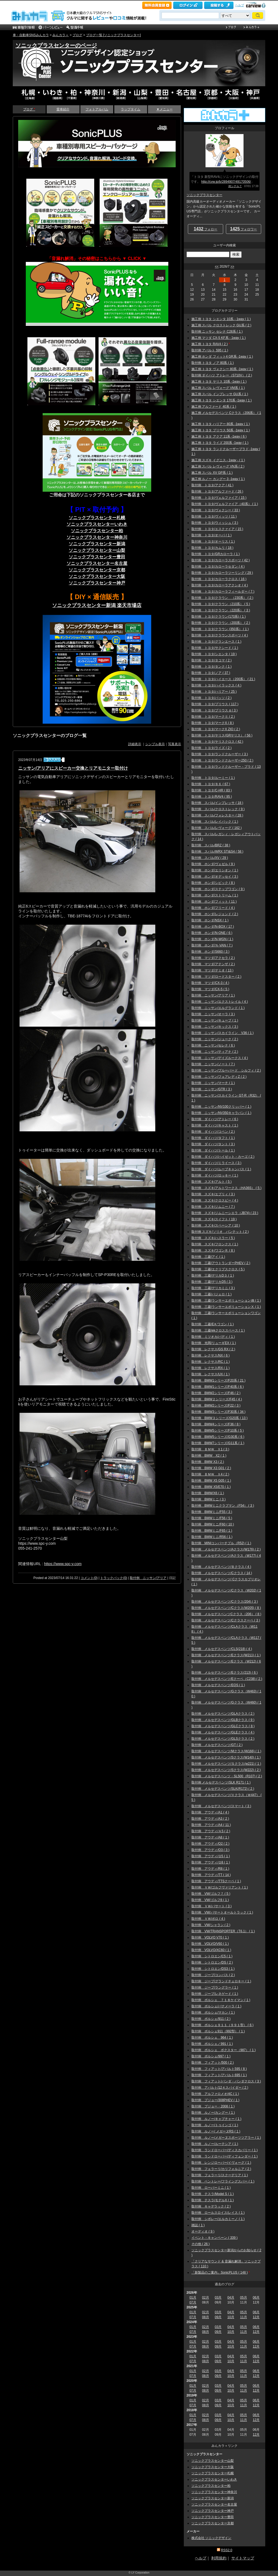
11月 (243, 2317)
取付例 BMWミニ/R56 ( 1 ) (211, 1537)
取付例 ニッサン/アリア (148, 1578)
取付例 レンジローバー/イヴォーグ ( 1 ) (221, 2163)
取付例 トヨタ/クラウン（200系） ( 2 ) (220, 623)
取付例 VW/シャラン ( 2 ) (210, 1925)
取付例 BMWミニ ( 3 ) (208, 1499)
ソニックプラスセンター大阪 (212, 2467)
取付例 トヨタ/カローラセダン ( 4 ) (218, 566)
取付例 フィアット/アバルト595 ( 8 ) (219, 2069)
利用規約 (218, 2558)
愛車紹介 (63, 109)
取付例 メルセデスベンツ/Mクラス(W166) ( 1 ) (226, 1751)
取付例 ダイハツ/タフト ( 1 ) (213, 1138)
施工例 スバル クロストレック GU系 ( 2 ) (221, 325)
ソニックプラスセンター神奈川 (214, 2492)
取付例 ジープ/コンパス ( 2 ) (213, 1975)
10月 (231, 2317)
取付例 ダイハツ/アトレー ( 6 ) (214, 1119)
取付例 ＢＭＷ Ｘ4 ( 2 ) (210, 1474)
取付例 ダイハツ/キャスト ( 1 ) (214, 1125)
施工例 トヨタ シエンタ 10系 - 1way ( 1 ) (221, 319)
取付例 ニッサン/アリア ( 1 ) (213, 995)
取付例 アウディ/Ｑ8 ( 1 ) (210, 1862)
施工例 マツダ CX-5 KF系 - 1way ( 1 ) (218, 338)
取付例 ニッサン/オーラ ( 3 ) (213, 1014)
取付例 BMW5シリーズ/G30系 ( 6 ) (217, 1437)
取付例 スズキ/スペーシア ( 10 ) (215, 1225)
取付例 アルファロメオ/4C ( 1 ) (215, 2094)
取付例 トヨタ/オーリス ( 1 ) (213, 541)
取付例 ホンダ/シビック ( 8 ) (213, 883)
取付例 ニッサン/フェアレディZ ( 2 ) (219, 1077)
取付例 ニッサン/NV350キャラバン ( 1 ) (221, 1113)
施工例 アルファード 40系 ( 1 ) (213, 406)
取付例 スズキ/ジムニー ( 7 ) (213, 1207)
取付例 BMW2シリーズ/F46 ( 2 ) (216, 1393)
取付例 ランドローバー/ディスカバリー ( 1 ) (224, 2150)
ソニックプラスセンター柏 (210, 2486)
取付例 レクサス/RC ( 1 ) (210, 1362)
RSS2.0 (226, 2550)
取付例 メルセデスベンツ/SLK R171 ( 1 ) (221, 1782)
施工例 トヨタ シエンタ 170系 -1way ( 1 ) (221, 400)
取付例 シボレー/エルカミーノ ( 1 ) (218, 2219)
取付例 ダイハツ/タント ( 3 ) (213, 1144)
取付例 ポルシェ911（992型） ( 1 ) (218, 2031)
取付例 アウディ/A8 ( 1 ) (210, 1837)
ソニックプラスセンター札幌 (212, 2473)
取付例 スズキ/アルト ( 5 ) (211, 1182)
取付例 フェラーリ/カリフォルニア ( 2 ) (221, 2169)
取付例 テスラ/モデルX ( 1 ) (212, 2200)
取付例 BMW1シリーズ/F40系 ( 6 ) (217, 1387)
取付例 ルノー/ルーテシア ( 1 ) (214, 2144)
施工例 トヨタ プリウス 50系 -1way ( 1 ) (220, 430)
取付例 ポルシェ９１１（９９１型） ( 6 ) (222, 2025)
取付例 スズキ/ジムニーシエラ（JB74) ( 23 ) (224, 1213)
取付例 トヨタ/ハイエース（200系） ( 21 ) (223, 679)
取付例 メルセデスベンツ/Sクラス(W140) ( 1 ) (226, 1757)
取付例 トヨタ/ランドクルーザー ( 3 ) (219, 754)
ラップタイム (130, 109)
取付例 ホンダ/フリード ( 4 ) (213, 908)
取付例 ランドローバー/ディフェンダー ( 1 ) (224, 2156)
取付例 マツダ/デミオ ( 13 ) (212, 970)
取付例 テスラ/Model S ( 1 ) (212, 2194)
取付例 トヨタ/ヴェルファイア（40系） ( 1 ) (224, 504)
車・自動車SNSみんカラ (31, 35)
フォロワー (243, 229)
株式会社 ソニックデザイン (211, 2538)
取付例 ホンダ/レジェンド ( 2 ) (214, 914)
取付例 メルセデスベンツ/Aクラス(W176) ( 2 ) (226, 1549)
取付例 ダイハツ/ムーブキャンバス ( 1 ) (221, 1169)
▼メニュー (164, 109)
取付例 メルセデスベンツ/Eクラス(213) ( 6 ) (224, 1672)
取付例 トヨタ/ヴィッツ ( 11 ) (214, 516)
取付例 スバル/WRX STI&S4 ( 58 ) (217, 851)
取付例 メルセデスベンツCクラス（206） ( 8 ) (226, 1614)
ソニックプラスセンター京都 (97, 570)
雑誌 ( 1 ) (198, 2225)
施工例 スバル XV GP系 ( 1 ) (212, 473)
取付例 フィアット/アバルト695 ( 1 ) (219, 2075)
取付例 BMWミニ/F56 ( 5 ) (211, 1518)
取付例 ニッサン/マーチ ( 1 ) (213, 1083)
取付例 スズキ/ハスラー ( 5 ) (213, 1238)
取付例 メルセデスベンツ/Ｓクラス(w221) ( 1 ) (226, 1764)
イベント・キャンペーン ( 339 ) (214, 2238)
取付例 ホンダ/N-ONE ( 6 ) (211, 933)
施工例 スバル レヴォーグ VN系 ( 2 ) (217, 466)
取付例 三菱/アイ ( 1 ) (208, 1257)
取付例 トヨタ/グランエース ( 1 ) (216, 641)
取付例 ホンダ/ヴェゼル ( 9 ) (213, 864)
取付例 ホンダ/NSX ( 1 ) (210, 920)
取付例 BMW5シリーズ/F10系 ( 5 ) (217, 1430)
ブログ (77, 35)
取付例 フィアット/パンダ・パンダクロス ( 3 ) (226, 2081)
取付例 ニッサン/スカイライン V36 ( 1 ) (222, 1033)
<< (217, 266)
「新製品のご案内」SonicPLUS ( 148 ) (219, 2272)
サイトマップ (242, 2558)
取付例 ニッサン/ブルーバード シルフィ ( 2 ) (226, 1070)
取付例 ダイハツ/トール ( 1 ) (213, 1150)
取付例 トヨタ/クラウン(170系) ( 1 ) (218, 616)
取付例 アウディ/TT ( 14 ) (211, 1875)
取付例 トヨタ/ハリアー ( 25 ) (214, 691)
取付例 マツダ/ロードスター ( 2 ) (216, 977)
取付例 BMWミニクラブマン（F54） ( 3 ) (222, 1505)
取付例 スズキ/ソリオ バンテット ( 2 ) (220, 1232)
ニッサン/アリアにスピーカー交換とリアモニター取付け (73, 768)
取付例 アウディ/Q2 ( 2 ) (210, 1844)
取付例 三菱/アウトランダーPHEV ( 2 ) (220, 1263)
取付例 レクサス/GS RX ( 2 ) (213, 1349)
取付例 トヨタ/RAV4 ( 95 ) (211, 796)
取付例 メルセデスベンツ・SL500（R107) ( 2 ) (226, 1776)
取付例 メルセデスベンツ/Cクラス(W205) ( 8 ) (226, 1608)
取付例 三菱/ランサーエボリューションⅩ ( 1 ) (226, 1307)
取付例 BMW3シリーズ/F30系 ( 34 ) (218, 1412)
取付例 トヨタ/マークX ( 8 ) (212, 723)
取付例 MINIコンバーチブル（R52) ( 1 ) (221, 1543)
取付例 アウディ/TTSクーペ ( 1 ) (216, 1881)
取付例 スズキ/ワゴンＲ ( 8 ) (213, 1250)
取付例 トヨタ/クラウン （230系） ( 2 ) (222, 598)
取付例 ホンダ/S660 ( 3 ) (210, 951)
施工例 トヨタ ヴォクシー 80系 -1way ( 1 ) (222, 369)
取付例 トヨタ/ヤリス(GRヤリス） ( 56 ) (221, 735)
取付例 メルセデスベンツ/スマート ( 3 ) (221, 1806)
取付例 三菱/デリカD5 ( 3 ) (211, 1282)
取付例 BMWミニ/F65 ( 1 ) (211, 1530)
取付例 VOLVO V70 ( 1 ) (210, 1937)
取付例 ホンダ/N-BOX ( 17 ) (212, 926)
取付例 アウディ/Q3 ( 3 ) (210, 1850)
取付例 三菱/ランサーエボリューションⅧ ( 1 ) (226, 1300)
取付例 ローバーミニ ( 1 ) (211, 2188)
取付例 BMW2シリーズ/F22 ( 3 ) (216, 1405)
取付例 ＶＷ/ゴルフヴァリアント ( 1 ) (219, 1887)
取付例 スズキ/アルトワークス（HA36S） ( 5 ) (226, 1188)
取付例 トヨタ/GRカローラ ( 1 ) (215, 554)
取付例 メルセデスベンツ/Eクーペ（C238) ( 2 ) (226, 1679)
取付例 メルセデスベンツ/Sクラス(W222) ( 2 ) (226, 1770)
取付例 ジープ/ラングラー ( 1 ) (214, 1987)
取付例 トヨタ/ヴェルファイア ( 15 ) (219, 498)
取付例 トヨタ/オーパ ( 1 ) (211, 535)
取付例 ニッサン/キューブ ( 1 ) (214, 1020)
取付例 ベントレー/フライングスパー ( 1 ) (222, 2181)
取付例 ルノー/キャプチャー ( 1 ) (216, 2119)
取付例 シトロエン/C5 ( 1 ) (211, 1956)
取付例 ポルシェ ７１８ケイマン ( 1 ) (220, 2000)
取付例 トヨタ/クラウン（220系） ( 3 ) (220, 610)
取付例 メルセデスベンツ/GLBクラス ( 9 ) (222, 1720)
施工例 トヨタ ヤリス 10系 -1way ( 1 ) (219, 381)
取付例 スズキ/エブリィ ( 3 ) (213, 1194)
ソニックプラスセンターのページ (56, 45)
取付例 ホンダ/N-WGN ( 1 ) (212, 939)
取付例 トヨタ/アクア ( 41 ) (212, 485)
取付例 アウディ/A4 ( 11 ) (211, 1825)
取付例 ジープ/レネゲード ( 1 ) (214, 1994)
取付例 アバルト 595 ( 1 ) (209, 350)
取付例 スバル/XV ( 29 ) (209, 858)
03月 (218, 2297)
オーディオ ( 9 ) (202, 2231)
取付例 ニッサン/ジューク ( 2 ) (214, 1039)
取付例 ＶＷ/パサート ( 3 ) (211, 1906)
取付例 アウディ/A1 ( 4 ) (210, 1812)
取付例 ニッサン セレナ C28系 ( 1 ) (217, 331)
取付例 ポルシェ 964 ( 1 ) (212, 2037)
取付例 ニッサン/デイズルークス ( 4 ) (219, 1058)
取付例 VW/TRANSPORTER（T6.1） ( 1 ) (223, 1931)
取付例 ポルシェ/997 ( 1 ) (210, 2056)
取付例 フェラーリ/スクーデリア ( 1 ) (219, 2175)
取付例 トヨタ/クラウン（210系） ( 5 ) (220, 604)
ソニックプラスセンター (204, 195)
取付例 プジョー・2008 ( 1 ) (213, 2106)
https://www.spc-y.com (62, 1564)
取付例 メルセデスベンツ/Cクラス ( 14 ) (221, 1573)
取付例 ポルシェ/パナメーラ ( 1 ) (216, 2006)
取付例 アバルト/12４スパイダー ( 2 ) (219, 2087)
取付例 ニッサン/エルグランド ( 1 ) (218, 1008)
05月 (243, 2297)
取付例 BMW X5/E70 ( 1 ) (211, 1487)
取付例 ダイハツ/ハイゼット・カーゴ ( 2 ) (222, 1157)
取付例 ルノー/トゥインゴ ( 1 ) (214, 2125)
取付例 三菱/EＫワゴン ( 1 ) (212, 1324)
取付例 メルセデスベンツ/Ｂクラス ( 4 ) (221, 1567)
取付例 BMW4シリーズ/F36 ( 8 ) (216, 1424)
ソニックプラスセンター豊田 (212, 2517)
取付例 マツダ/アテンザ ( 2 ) (213, 964)
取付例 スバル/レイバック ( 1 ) (214, 821)
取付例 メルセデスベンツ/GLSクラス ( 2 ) (222, 1739)
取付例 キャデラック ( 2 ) (211, 2206)
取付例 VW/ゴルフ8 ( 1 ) (210, 1900)
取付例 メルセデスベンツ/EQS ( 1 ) (218, 1685)
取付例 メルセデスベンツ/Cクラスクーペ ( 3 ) (225, 1620)
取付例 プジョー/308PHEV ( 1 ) (215, 2100)
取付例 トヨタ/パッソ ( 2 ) (211, 698)
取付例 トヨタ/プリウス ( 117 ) (214, 704)
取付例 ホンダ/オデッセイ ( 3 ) (214, 876)
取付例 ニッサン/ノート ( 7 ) (213, 1064)
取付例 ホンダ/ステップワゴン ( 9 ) (218, 889)
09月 (218, 2317)
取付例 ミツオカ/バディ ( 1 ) (213, 1337)
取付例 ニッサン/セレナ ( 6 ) (213, 1045)
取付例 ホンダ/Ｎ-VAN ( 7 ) (212, 945)
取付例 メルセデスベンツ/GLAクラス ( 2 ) (222, 1714)
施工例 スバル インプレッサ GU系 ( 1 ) (219, 394)
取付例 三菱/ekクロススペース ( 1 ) (218, 1330)
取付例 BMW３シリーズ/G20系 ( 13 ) (219, 1418)
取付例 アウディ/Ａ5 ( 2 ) (210, 1831)
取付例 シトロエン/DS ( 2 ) (212, 1962)
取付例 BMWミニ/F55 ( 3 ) (211, 1512)
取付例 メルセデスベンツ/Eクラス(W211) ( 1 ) (226, 1655)
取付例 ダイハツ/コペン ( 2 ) (213, 1132)
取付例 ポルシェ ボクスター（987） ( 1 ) (223, 2050)
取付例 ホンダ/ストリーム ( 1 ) (214, 895)
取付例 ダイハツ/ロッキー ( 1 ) (214, 1175)
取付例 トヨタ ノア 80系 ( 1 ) (212, 363)
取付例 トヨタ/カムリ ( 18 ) (212, 548)
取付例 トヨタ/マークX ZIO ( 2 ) (215, 729)
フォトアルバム (97, 109)
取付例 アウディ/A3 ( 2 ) (210, 1818)
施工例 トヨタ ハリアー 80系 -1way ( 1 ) (220, 424)
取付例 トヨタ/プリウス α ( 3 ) (214, 710)
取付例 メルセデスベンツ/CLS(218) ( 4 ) (221, 1649)
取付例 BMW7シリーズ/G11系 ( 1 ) (217, 1443)
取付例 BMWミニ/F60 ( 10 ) (212, 1524)
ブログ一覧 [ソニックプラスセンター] (113, 35)
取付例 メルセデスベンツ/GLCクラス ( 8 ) (223, 1726)
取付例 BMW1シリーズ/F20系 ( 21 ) (218, 1380)
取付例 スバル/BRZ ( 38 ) (210, 845)
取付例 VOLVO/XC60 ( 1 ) (211, 1950)
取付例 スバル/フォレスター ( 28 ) (217, 815)
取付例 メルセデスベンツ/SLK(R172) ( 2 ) (222, 1789)
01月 (192, 2297)
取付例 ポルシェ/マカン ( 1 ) (213, 2012)
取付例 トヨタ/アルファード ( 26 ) (217, 491)
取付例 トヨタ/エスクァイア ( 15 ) (217, 529)
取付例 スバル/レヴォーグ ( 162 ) (216, 828)
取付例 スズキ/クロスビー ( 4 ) (214, 1200)
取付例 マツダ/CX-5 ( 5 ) (210, 989)
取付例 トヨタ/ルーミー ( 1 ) (213, 778)
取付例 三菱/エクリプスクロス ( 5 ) (218, 1269)
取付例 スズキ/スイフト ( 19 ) (214, 1219)
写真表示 (174, 744)
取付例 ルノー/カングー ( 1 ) (213, 2112)
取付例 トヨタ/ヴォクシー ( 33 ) (215, 510)
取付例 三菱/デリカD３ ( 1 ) (212, 1275)
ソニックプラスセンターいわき (214, 2479)
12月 (256, 2317)
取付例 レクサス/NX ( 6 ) (210, 1355)
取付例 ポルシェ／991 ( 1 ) (212, 2044)
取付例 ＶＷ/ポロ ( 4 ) (208, 1919)
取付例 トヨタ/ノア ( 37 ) (210, 673)
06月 (256, 2297)
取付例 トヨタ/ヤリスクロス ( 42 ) (217, 742)
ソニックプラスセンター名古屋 (97, 563)
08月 (205, 2317)
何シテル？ (235, 186)
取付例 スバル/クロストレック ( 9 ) (218, 809)
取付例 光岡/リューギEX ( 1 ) (213, 1343)
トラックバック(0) (113, 1578)
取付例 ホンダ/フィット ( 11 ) (214, 901)
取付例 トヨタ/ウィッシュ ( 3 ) (214, 523)
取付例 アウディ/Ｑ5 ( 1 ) (210, 1856)
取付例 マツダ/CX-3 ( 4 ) (210, 983)
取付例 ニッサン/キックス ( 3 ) (214, 1027)
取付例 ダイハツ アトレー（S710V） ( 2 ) (221, 375)
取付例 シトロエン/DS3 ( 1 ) (213, 1969)
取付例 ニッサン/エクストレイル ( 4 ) (219, 1002)
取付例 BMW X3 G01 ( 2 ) (211, 1468)
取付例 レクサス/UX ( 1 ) (210, 1374)
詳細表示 (134, 744)
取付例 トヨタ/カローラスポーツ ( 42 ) (220, 560)
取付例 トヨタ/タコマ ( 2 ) (211, 660)
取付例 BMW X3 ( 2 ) (207, 1462)
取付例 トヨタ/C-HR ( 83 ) (211, 790)
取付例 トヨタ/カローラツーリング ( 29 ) (222, 573)
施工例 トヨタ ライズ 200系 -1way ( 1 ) (219, 443)
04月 (231, 2297)
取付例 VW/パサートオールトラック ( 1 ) (222, 1912)
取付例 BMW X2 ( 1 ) (208, 1455)
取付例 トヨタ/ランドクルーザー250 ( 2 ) (222, 760)
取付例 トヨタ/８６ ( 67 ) (210, 784)
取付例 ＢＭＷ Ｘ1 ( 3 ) (210, 1449)
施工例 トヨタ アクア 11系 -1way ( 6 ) (219, 436)
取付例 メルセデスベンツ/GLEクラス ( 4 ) (222, 1732)
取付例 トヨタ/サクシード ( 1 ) (214, 648)
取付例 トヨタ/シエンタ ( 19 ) (214, 654)
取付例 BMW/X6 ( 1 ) (207, 1493)
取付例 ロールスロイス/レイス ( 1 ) (218, 2213)
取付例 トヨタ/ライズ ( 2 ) (211, 748)
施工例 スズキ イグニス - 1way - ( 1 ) (218, 460)
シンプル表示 (155, 744)
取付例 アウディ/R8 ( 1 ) (210, 1869)
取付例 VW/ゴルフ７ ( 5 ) (210, 1894)
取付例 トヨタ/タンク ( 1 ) (211, 666)
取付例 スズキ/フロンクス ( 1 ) (214, 1244)
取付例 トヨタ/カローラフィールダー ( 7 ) (222, 591)
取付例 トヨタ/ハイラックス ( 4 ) (216, 685)
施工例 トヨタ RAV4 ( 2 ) (209, 344)
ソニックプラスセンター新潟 (212, 2498)
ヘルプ (239, 5)
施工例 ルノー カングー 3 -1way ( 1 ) (218, 479)
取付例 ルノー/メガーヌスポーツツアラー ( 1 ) (226, 2138)
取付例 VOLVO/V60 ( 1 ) (210, 1944)
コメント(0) (89, 1578)
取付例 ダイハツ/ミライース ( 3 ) (216, 1163)
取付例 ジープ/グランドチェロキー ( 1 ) (221, 1981)
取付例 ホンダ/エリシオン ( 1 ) (214, 870)
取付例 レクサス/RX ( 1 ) (210, 1368)
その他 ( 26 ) (200, 2244)
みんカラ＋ (60, 35)
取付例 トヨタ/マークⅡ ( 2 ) (213, 717)
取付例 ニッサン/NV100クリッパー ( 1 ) (221, 1107)
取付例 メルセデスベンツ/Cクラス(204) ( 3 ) (224, 1601)
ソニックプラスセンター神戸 (212, 2511)
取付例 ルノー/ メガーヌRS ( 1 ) (215, 2131)
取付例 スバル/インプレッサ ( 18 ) (217, 803)
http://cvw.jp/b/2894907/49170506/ (226, 182)
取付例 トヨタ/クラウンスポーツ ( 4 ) (219, 635)
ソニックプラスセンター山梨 (97, 550)
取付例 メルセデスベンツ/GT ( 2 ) (216, 1745)
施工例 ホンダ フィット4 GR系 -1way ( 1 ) (222, 356)
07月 (192, 2302)
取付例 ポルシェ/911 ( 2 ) (210, 2019)
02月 (205, 2297)
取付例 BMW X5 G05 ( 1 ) (211, 1480)
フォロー (205, 229)
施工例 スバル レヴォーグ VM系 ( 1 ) (218, 388)
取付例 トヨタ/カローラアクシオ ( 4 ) (219, 585)
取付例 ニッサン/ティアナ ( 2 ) (214, 1052)
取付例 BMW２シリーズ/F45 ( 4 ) (216, 1399)
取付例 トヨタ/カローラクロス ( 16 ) (219, 579)
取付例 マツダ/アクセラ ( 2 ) (213, 958)
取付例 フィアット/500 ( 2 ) (212, 2062)
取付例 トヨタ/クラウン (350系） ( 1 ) (220, 629)
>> (232, 266)
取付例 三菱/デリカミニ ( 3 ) (213, 1288)
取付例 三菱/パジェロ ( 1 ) (211, 1294)
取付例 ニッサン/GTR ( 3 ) (211, 1089)
